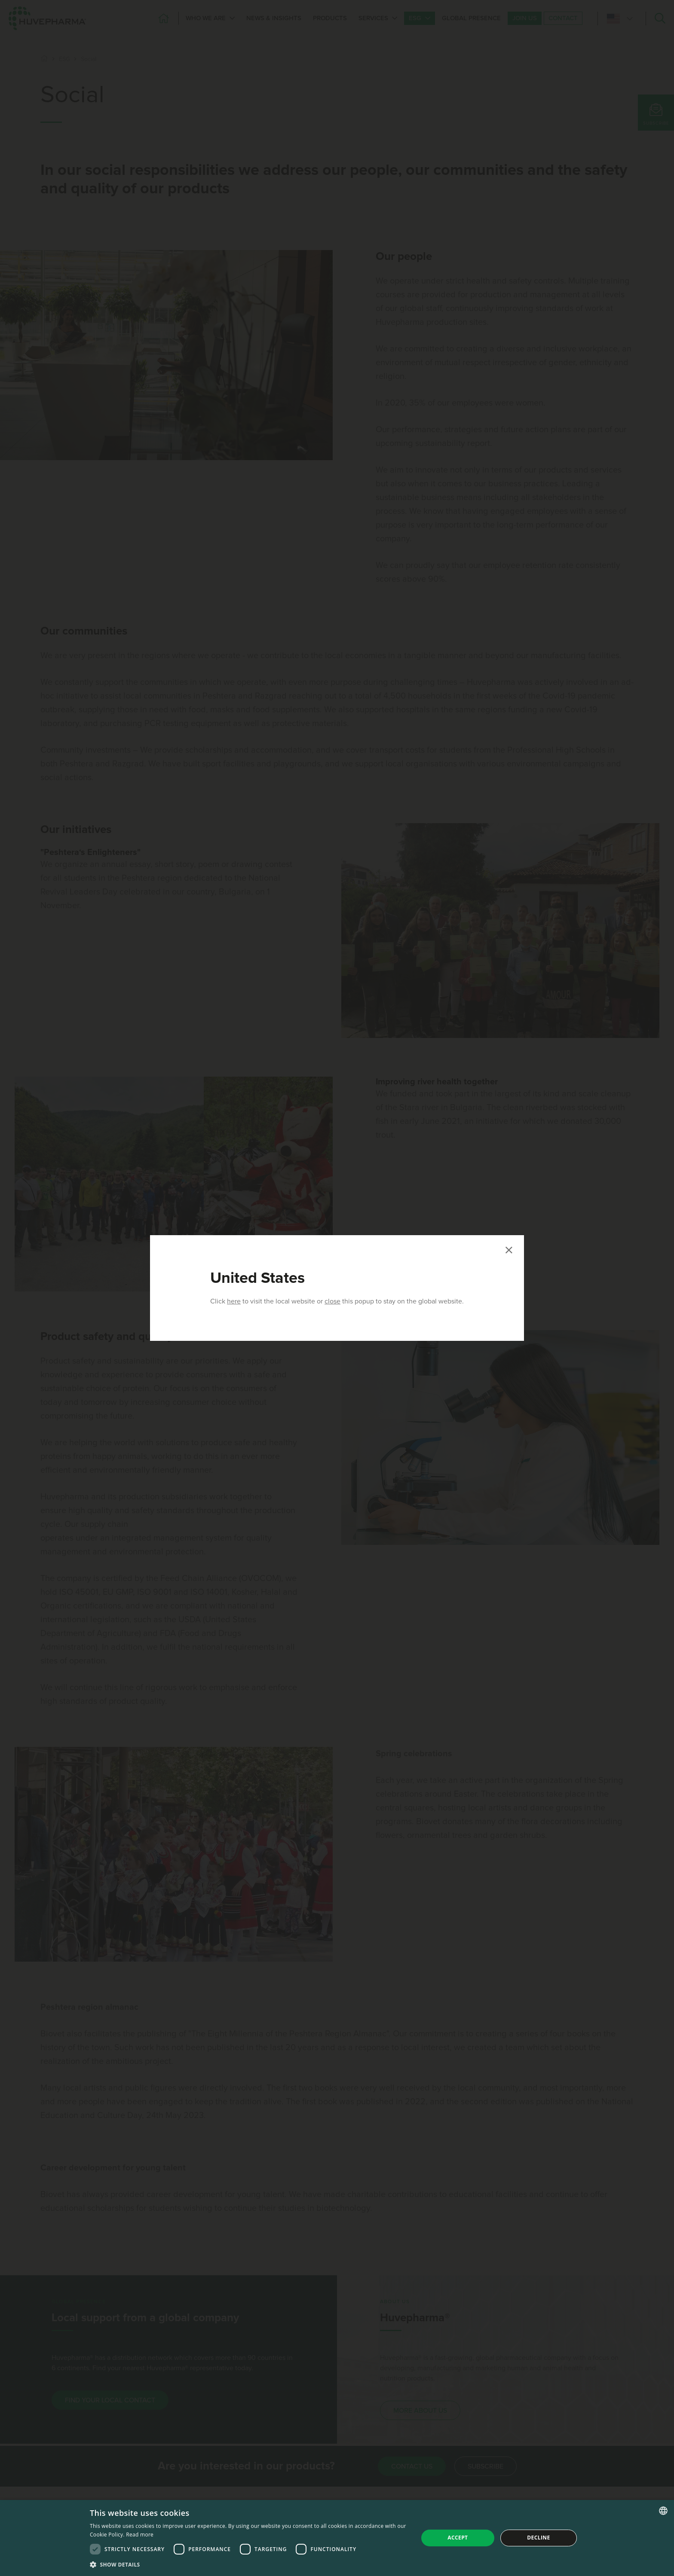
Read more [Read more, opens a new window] (139, 2534)
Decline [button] (538, 2537)
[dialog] (337, 2538)
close (332, 1301)
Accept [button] (457, 2537)
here (234, 1301)
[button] (249, 2564)
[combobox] (663, 2510)
